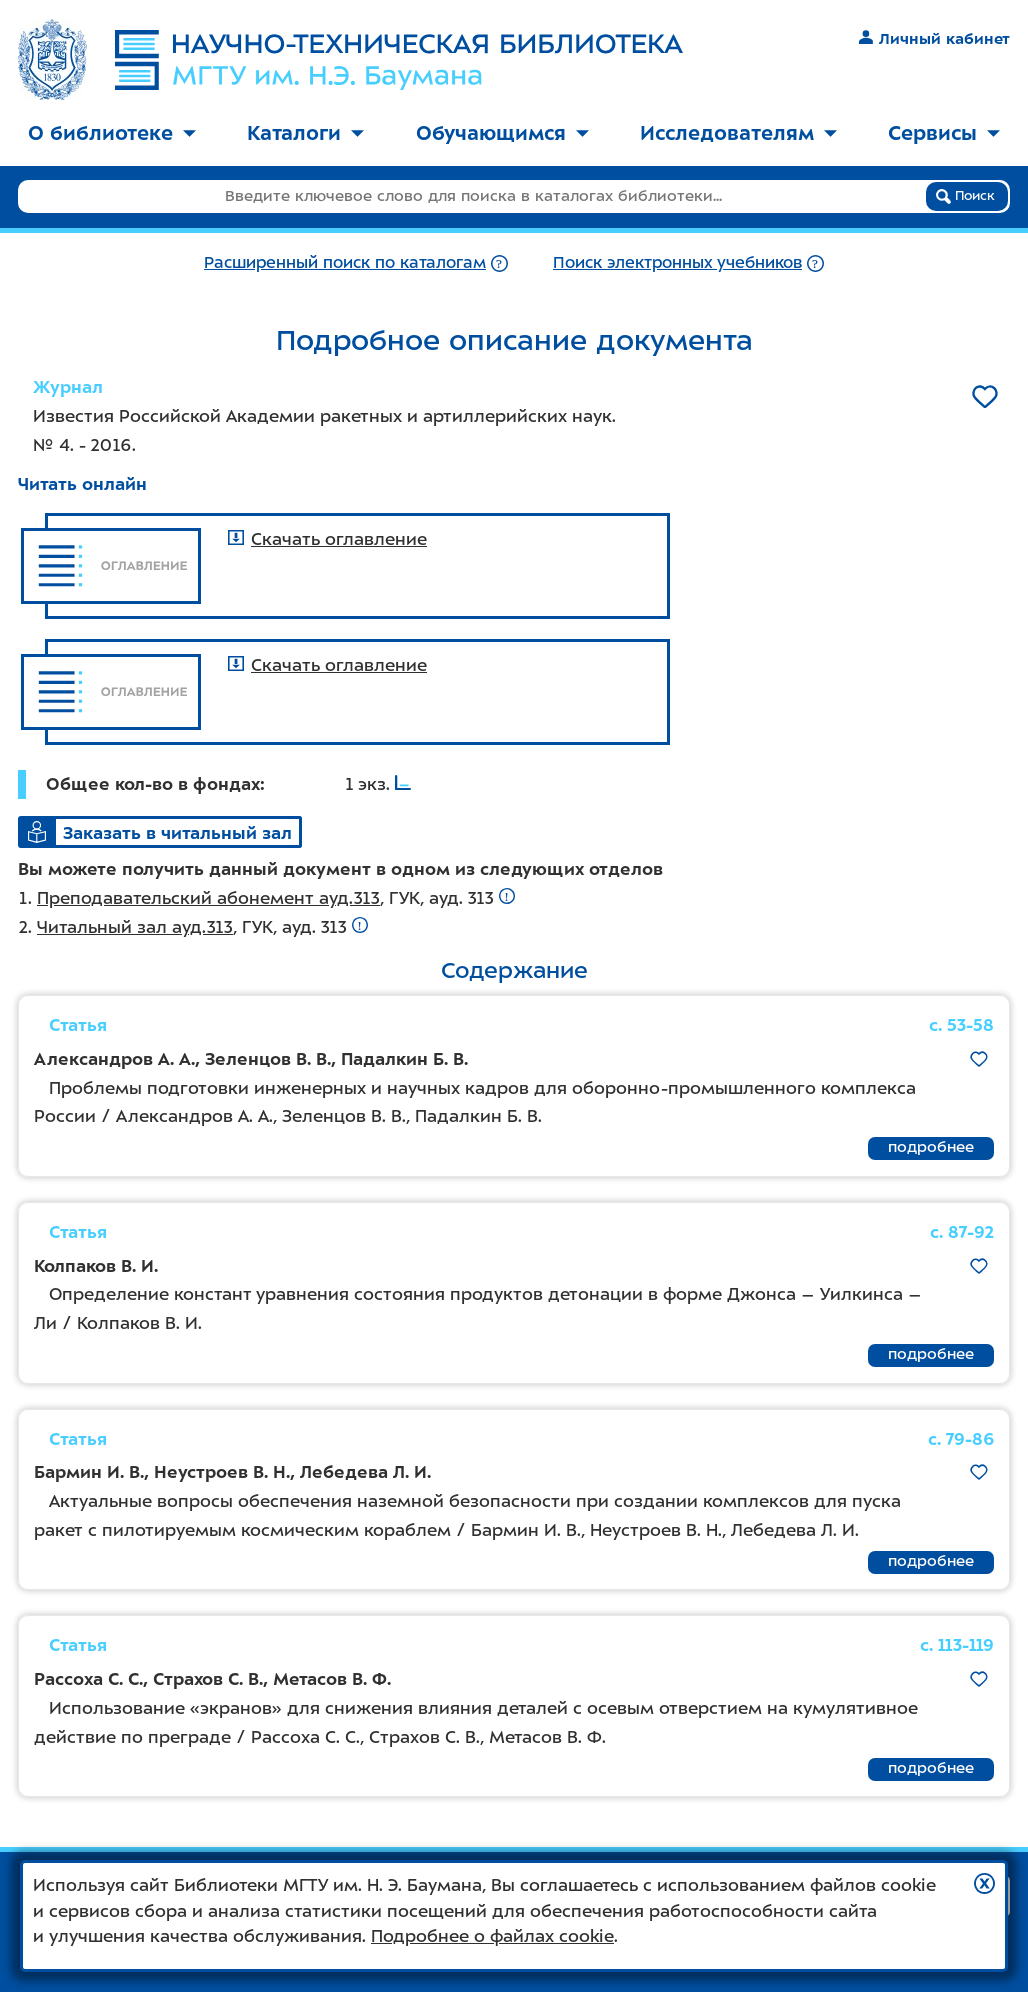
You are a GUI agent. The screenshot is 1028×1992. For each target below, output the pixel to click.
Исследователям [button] (738, 133)
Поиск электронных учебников (677, 262)
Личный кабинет (934, 39)
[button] (984, 1883)
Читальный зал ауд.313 (135, 927)
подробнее (931, 1147)
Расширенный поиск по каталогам (345, 262)
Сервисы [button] (944, 133)
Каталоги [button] (305, 133)
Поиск (965, 196)
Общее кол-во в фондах (153, 784)
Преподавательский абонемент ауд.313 (208, 898)
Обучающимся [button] (502, 133)
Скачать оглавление (327, 539)
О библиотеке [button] (112, 133)
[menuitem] (112, 134)
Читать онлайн (82, 484)
